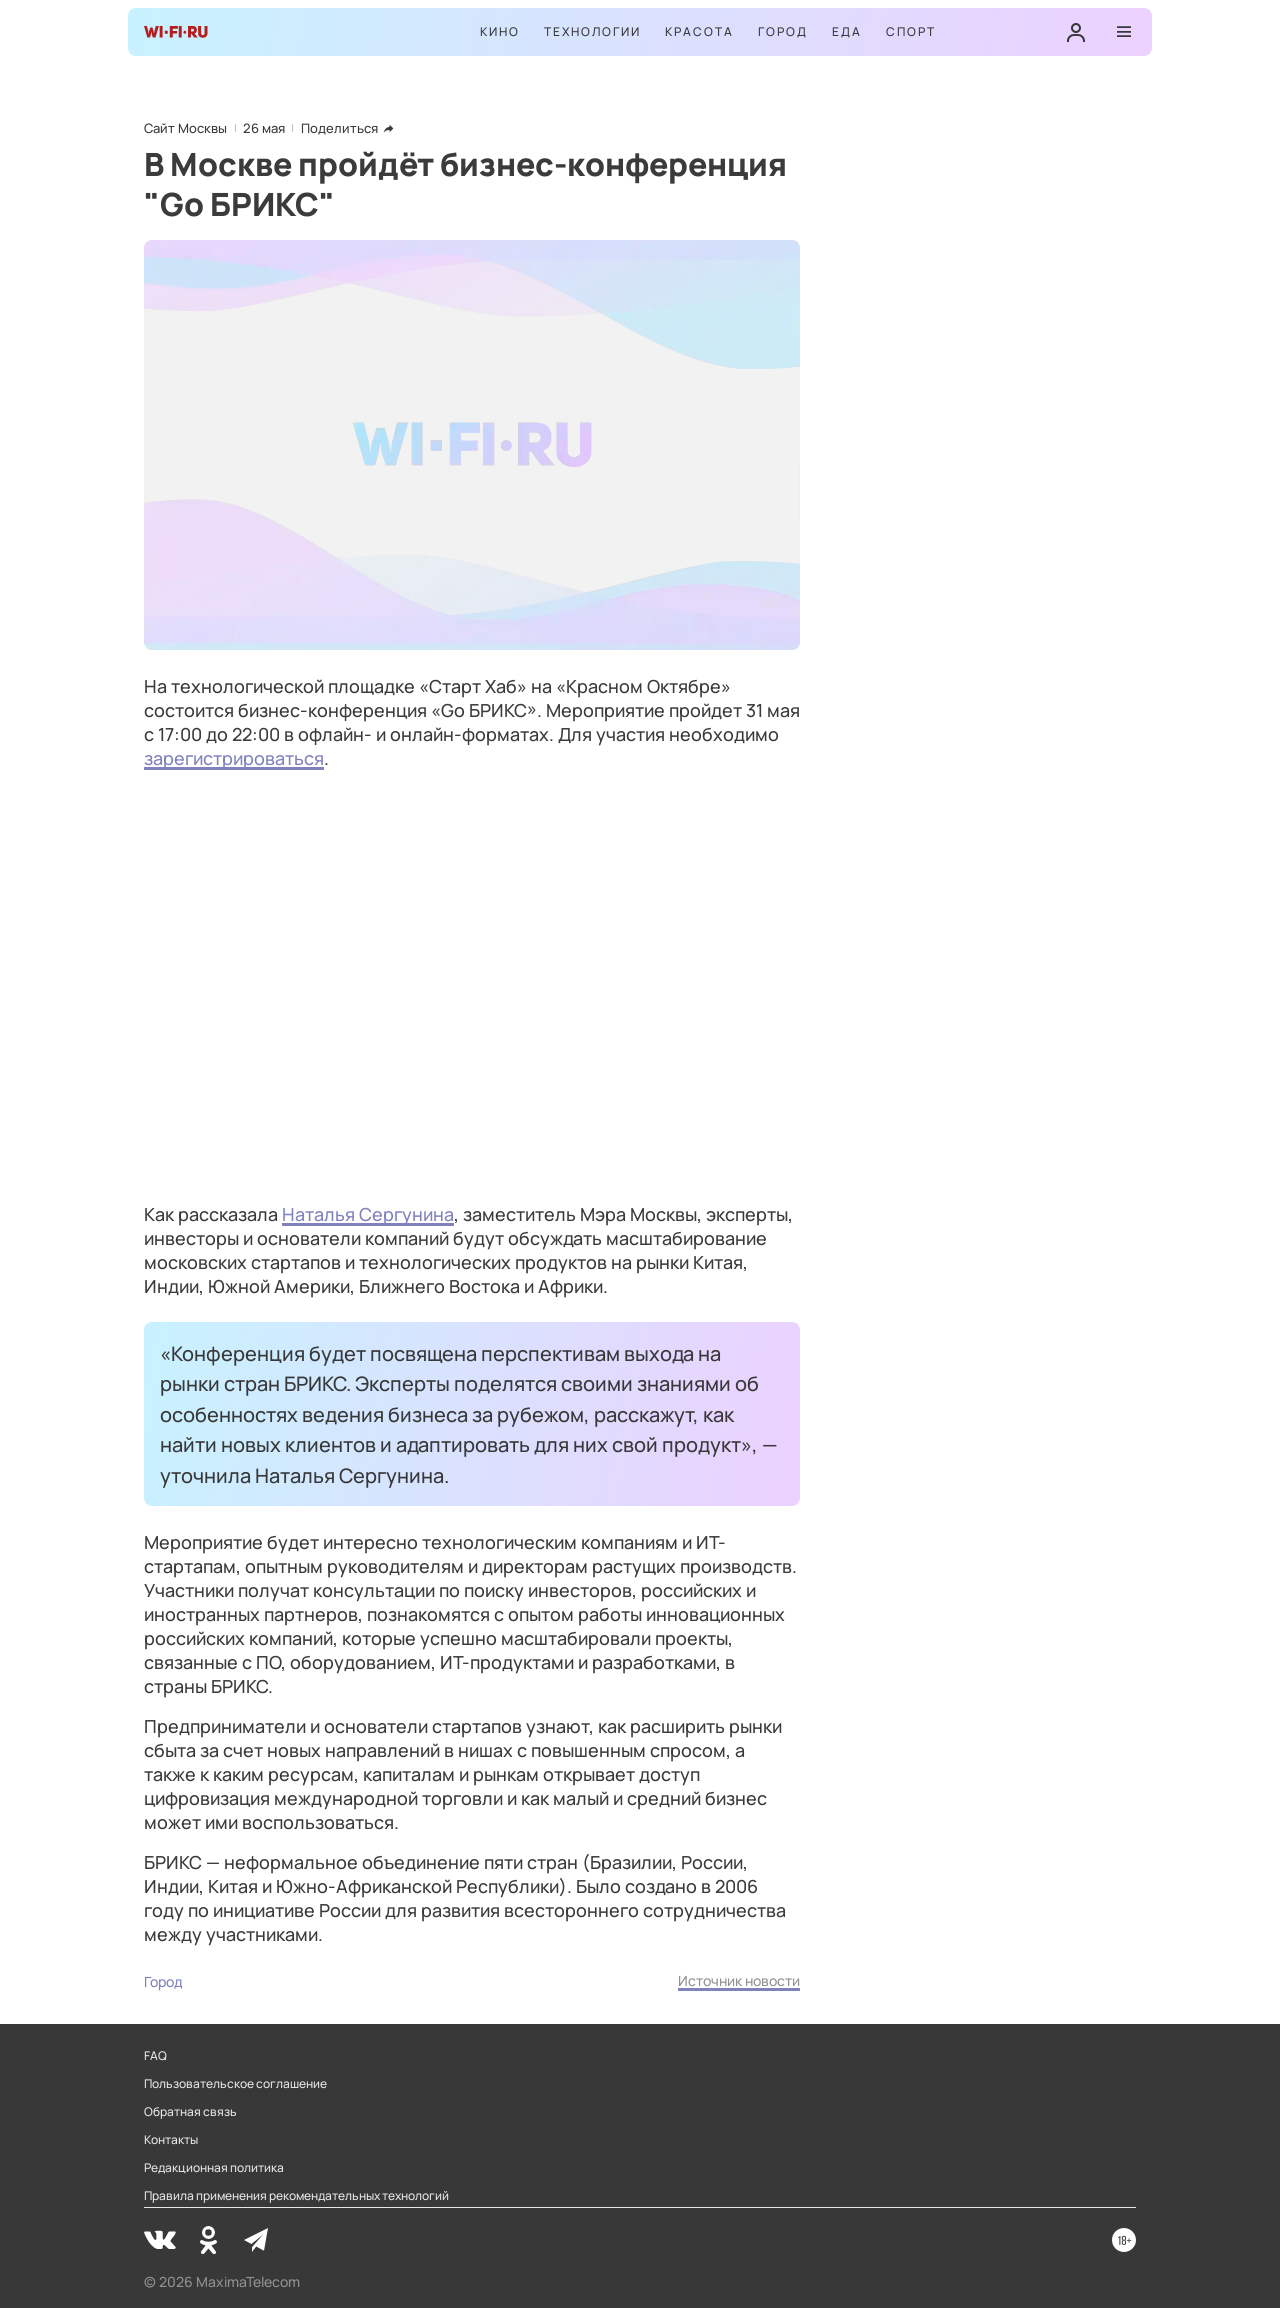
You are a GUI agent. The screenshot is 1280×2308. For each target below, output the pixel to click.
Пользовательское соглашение (235, 2084)
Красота (699, 31)
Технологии (592, 31)
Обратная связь (190, 2112)
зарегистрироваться (234, 758)
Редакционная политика (214, 2168)
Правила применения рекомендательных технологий (296, 2196)
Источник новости (739, 1980)
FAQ (155, 2056)
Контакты (171, 2140)
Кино (500, 31)
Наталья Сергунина (368, 1214)
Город (783, 31)
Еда (847, 31)
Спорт (911, 31)
